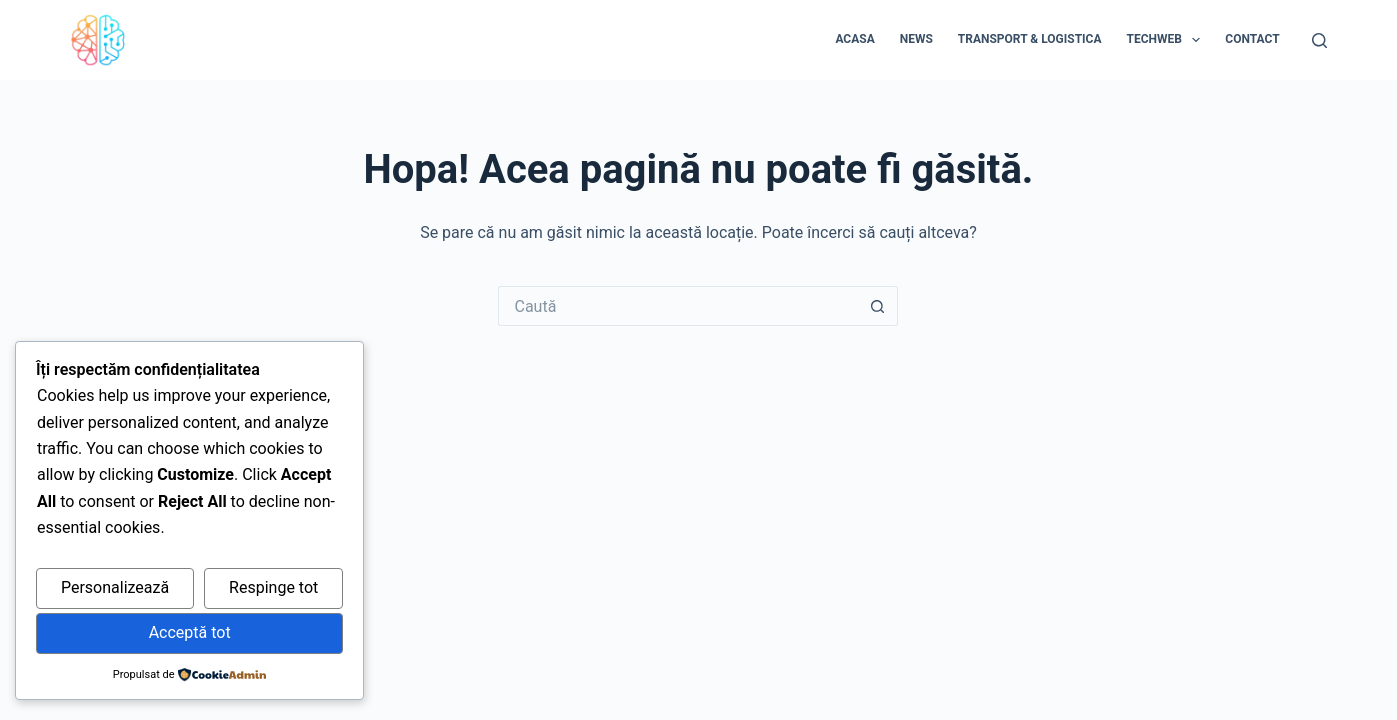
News (916, 39)
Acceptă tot (190, 632)
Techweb (1168, 40)
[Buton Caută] (878, 306)
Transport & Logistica (1030, 39)
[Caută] (1319, 40)
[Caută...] (678, 306)
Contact (1252, 39)
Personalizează (115, 587)
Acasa (854, 39)
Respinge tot (273, 587)
